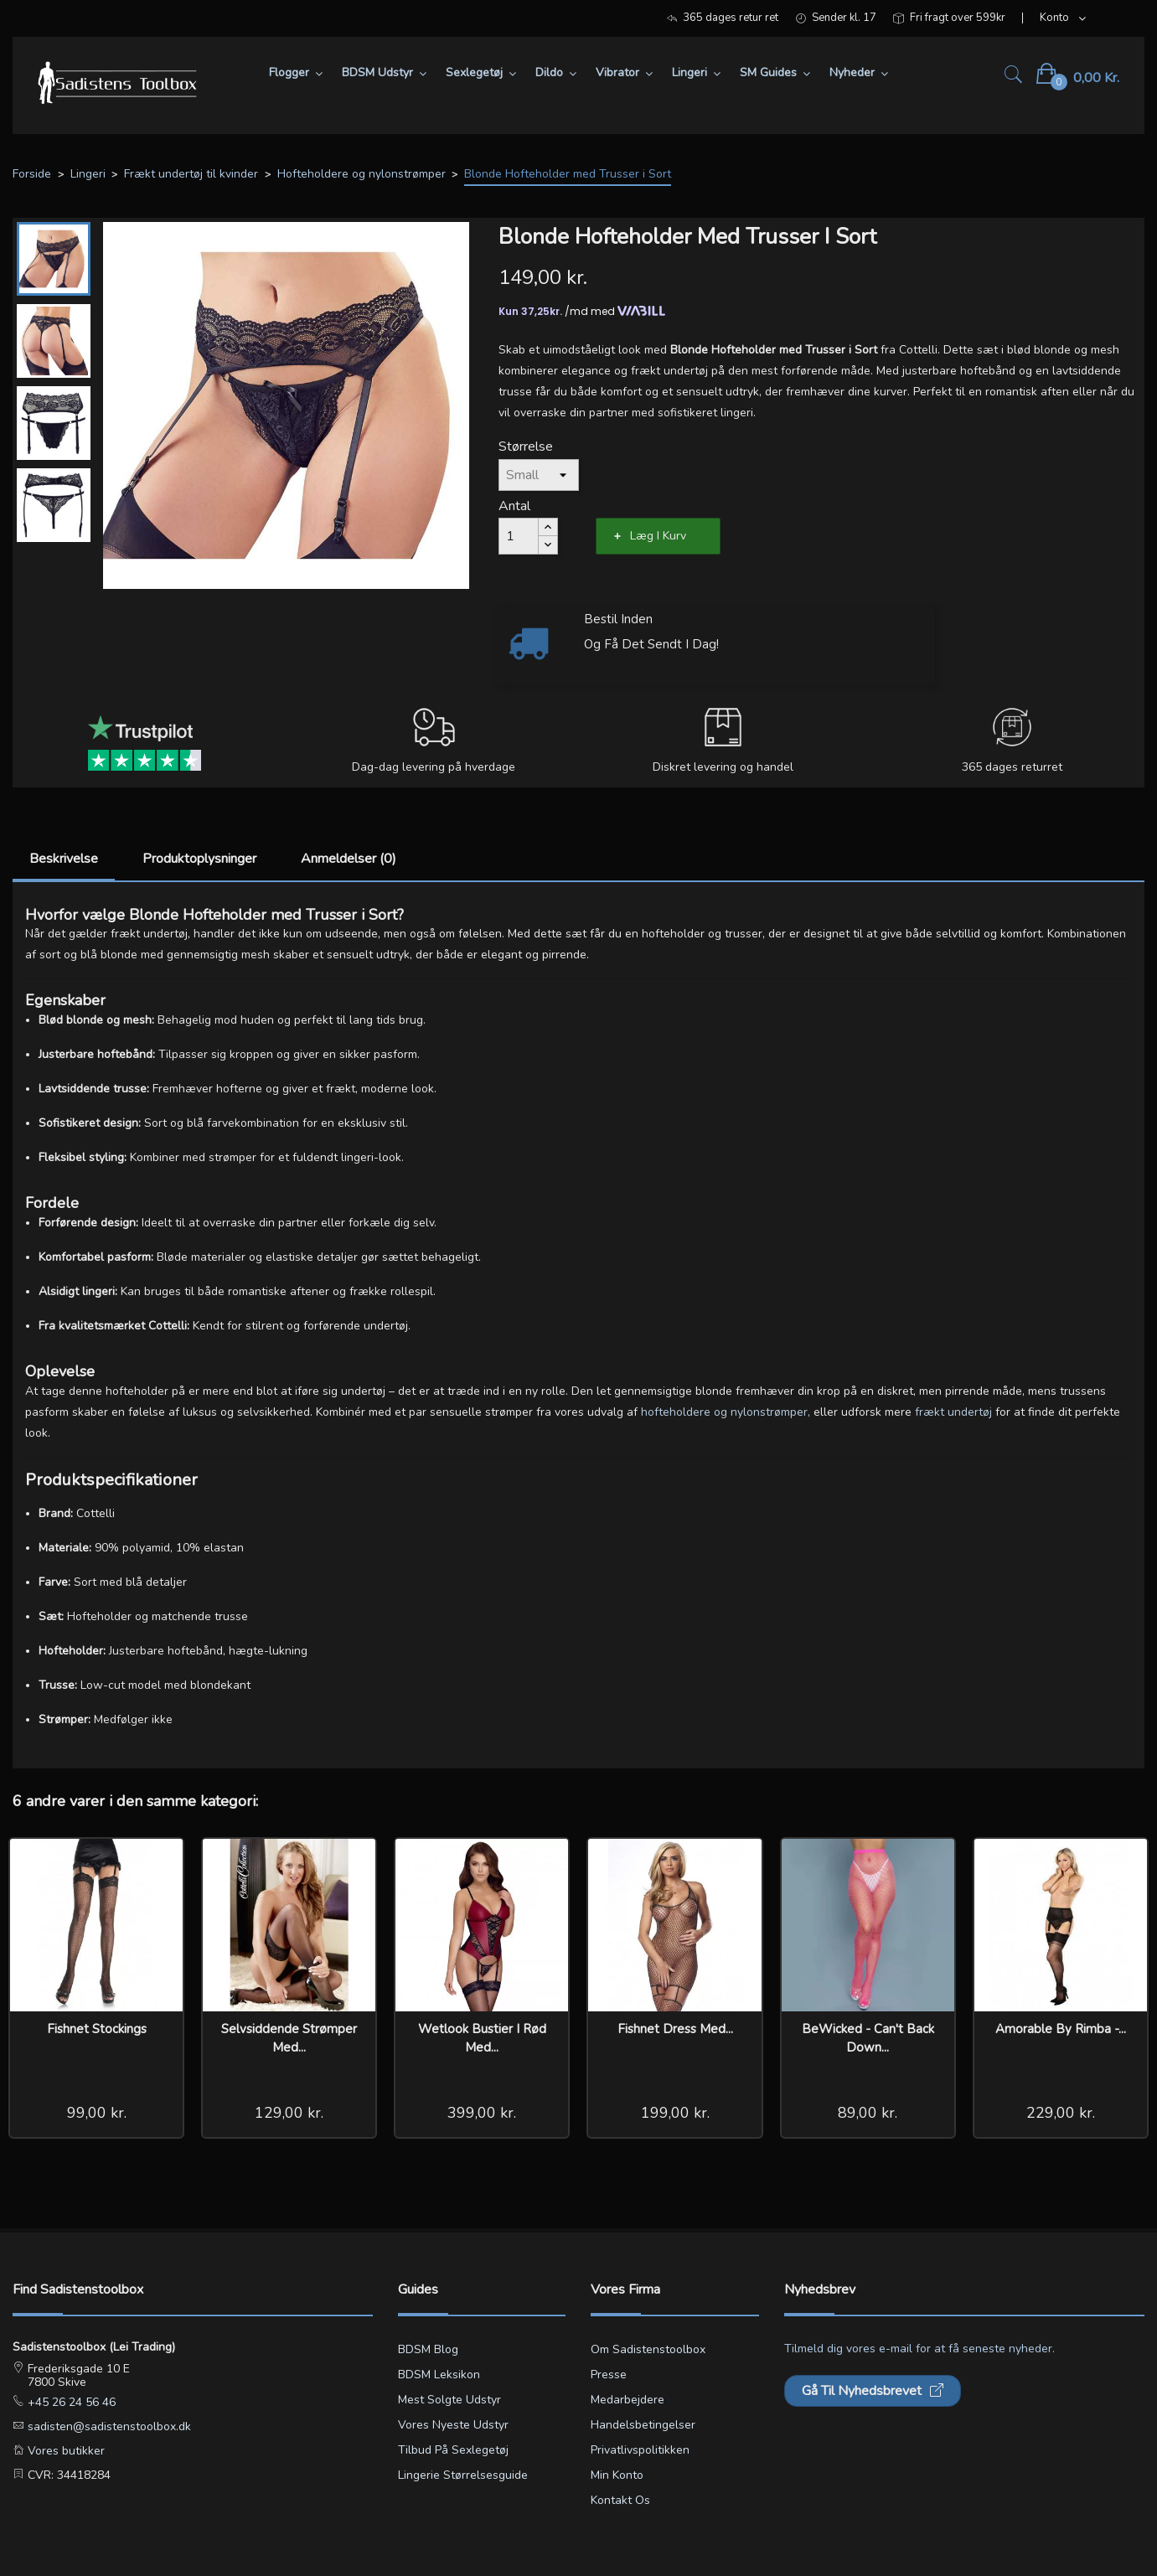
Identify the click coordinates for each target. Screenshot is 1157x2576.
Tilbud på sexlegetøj (453, 2450)
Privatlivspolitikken (640, 2450)
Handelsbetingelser (643, 2425)
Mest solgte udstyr (449, 2400)
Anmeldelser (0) (348, 858)
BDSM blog (428, 2349)
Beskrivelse (63, 858)
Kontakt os (620, 2500)
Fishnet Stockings (97, 2029)
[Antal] (518, 536)
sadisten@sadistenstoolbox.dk (107, 2426)
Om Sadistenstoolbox (648, 2349)
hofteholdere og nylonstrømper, (725, 1412)
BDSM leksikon (439, 2374)
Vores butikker (64, 2451)
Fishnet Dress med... (675, 2029)
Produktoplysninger (199, 858)
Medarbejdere (627, 2400)
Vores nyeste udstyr (453, 2425)
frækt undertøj (955, 1412)
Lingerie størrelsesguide (463, 2475)
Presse (609, 2374)
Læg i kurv (658, 536)
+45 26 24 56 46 (70, 2402)
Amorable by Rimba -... (1060, 2029)
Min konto (617, 2475)
